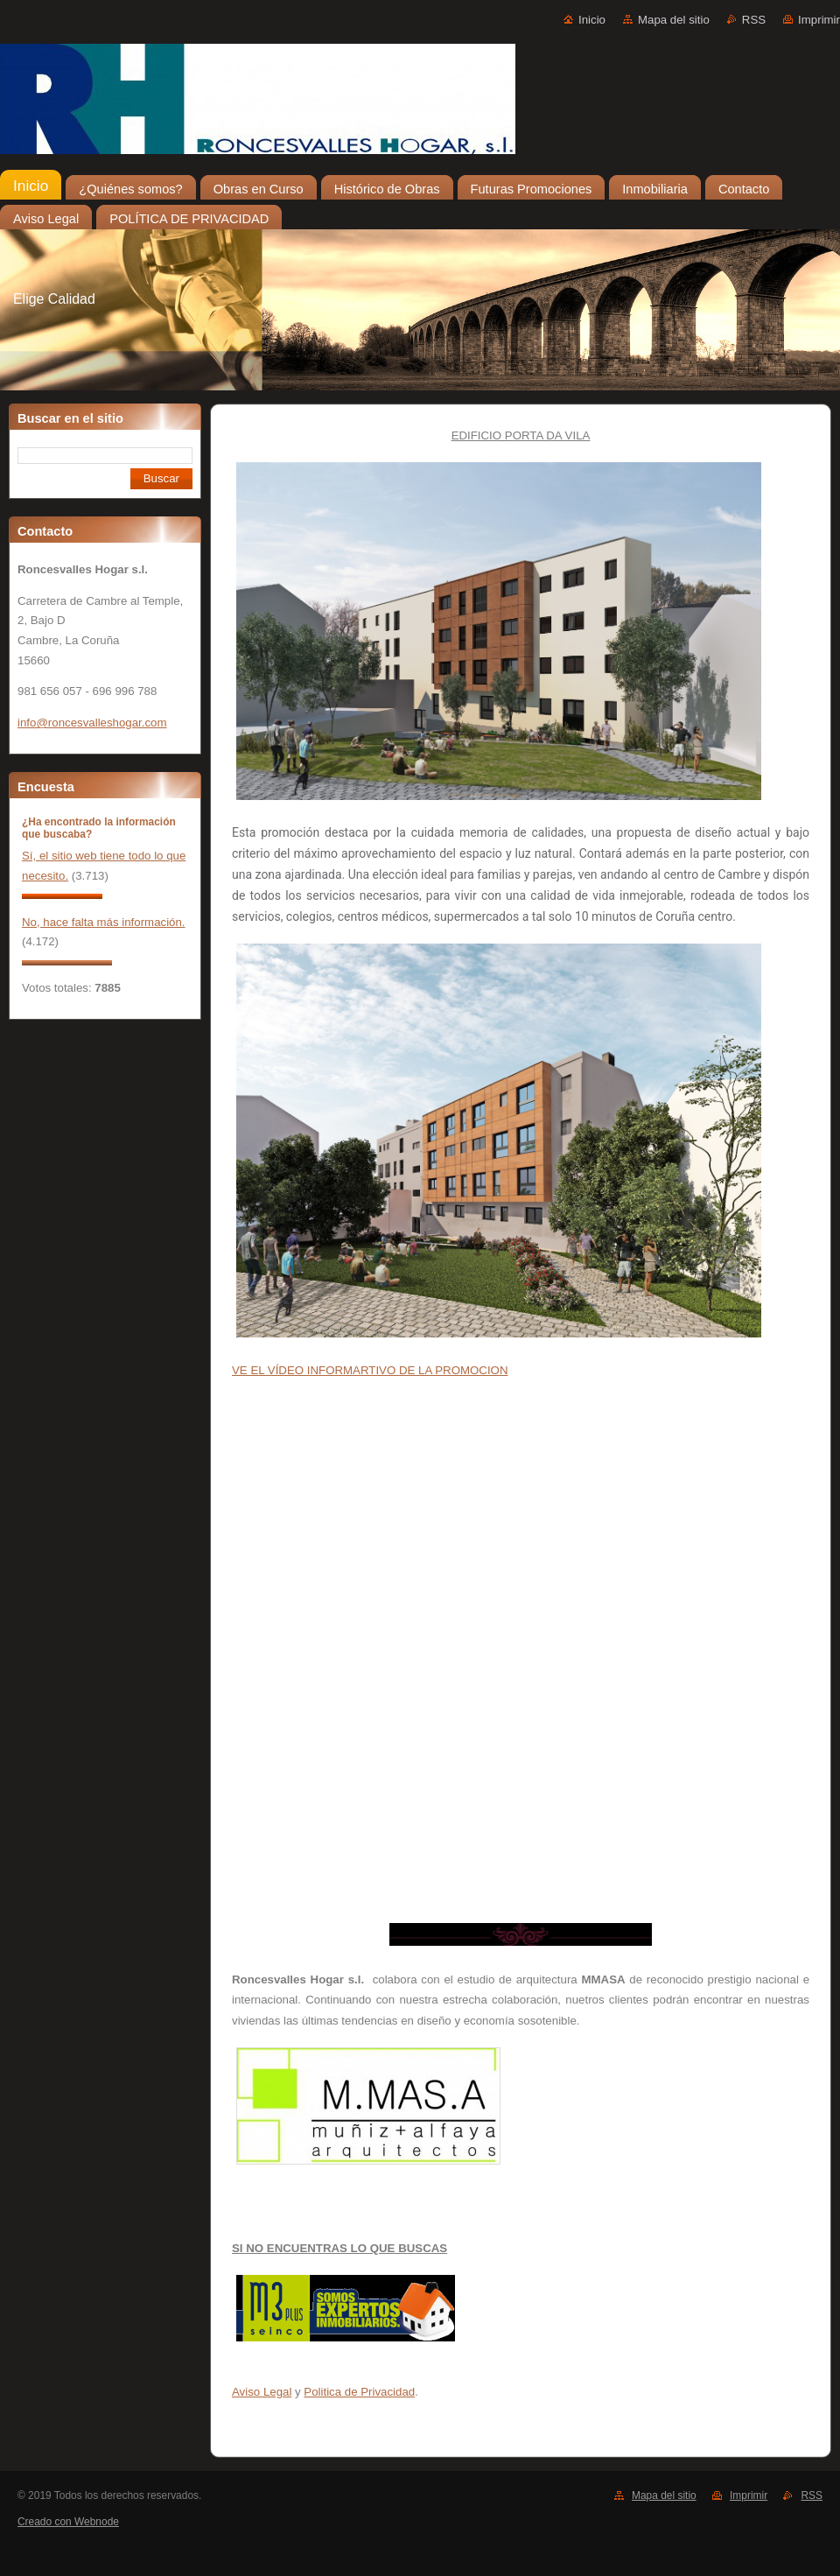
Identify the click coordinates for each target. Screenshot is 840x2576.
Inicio (592, 19)
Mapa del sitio (674, 19)
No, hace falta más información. (104, 922)
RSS (754, 19)
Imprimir (819, 19)
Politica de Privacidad (359, 2391)
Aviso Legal (261, 2391)
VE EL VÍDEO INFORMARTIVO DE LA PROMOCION (370, 1370)
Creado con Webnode (68, 2522)
